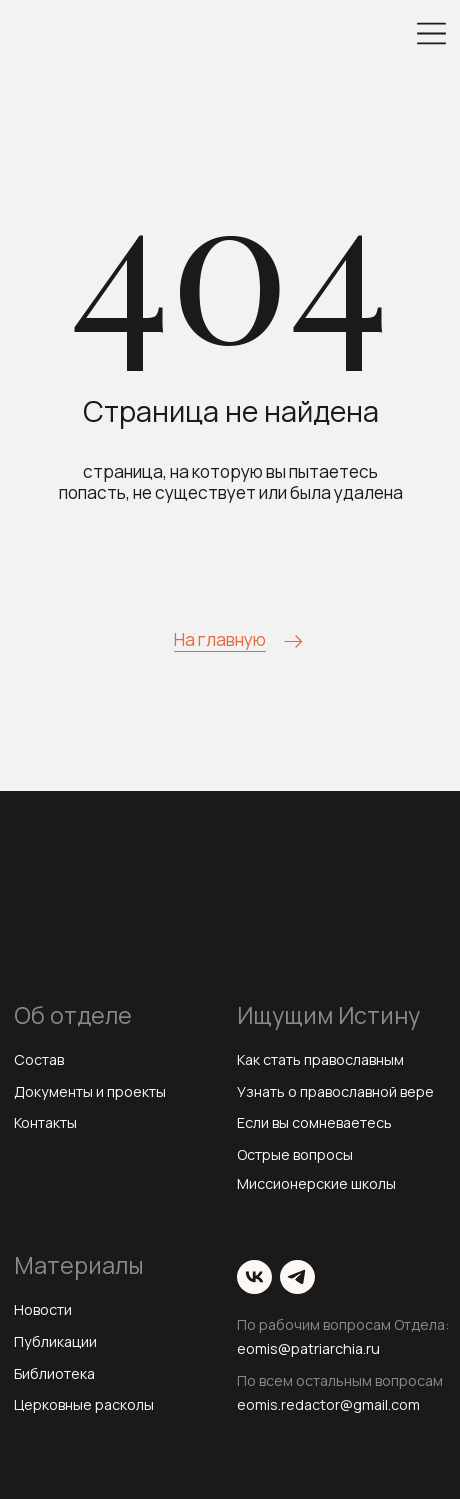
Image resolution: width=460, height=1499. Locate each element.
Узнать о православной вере (335, 1091)
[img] (431, 33)
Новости (43, 1309)
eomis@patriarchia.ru (308, 1348)
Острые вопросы (295, 1154)
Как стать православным (320, 1059)
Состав (39, 1059)
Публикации (55, 1341)
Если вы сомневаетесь (314, 1122)
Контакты (45, 1122)
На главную (220, 639)
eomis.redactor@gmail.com (328, 1404)
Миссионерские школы (316, 1183)
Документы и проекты (90, 1091)
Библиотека (54, 1373)
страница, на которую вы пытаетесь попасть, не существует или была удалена (231, 482)
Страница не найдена (231, 411)
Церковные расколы (84, 1404)
